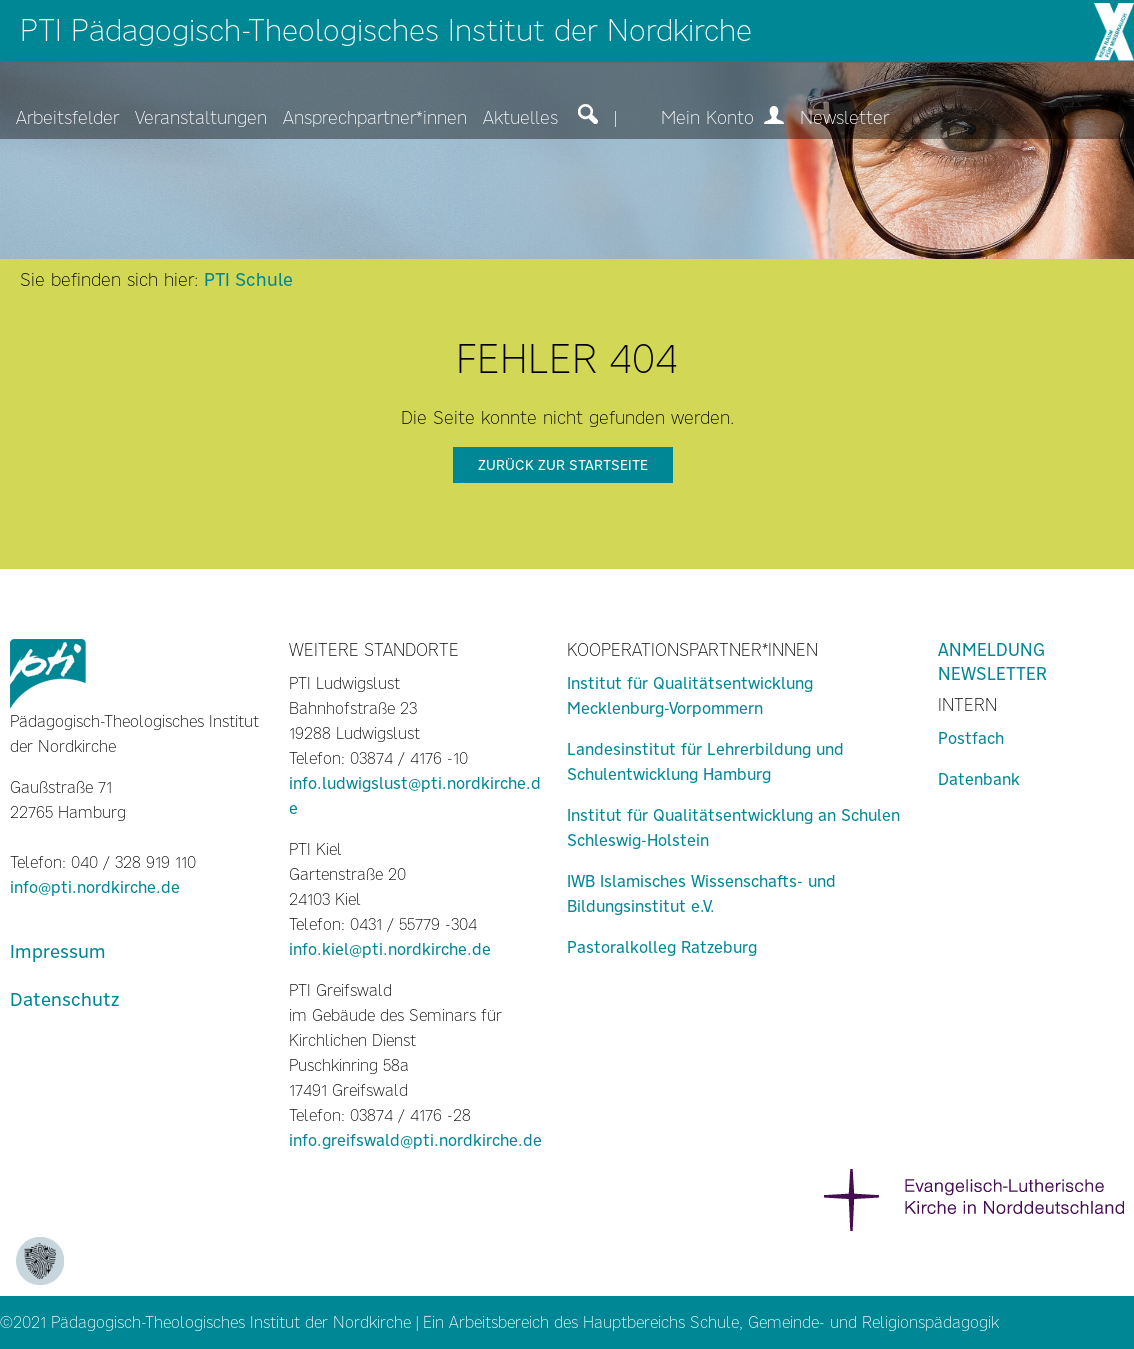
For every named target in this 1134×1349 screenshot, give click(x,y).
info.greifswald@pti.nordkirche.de (415, 1140)
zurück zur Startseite (563, 465)
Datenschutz (64, 999)
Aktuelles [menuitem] (520, 118)
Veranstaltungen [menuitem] (201, 118)
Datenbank (979, 779)
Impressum (58, 951)
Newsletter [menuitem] (844, 118)
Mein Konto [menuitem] (722, 118)
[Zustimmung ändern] (40, 1261)
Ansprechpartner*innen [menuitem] (375, 118)
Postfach (971, 738)
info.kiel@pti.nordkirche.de (390, 949)
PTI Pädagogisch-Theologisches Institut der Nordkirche (386, 30)
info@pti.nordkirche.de (95, 887)
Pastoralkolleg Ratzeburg (662, 947)
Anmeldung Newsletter (992, 662)
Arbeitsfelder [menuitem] (67, 118)
